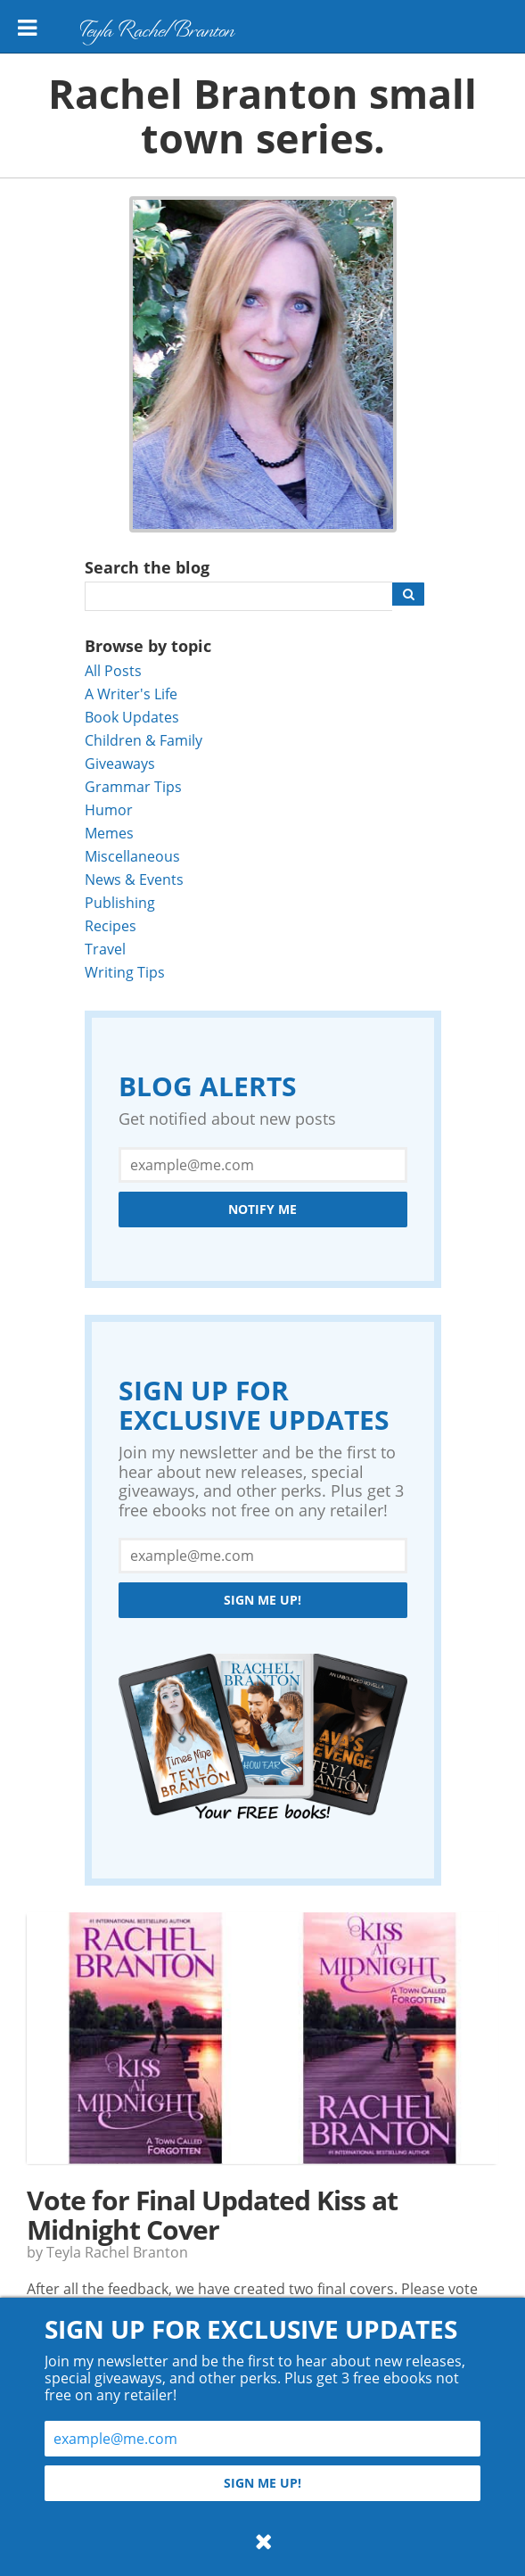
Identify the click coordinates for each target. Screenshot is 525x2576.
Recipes (110, 925)
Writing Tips (125, 971)
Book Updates (132, 716)
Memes (109, 832)
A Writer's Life (131, 693)
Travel (105, 948)
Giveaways (120, 763)
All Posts (113, 670)
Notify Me (262, 1209)
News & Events (134, 879)
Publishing (120, 902)
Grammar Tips (133, 786)
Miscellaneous (132, 855)
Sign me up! (262, 1599)
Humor (109, 809)
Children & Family (143, 740)
